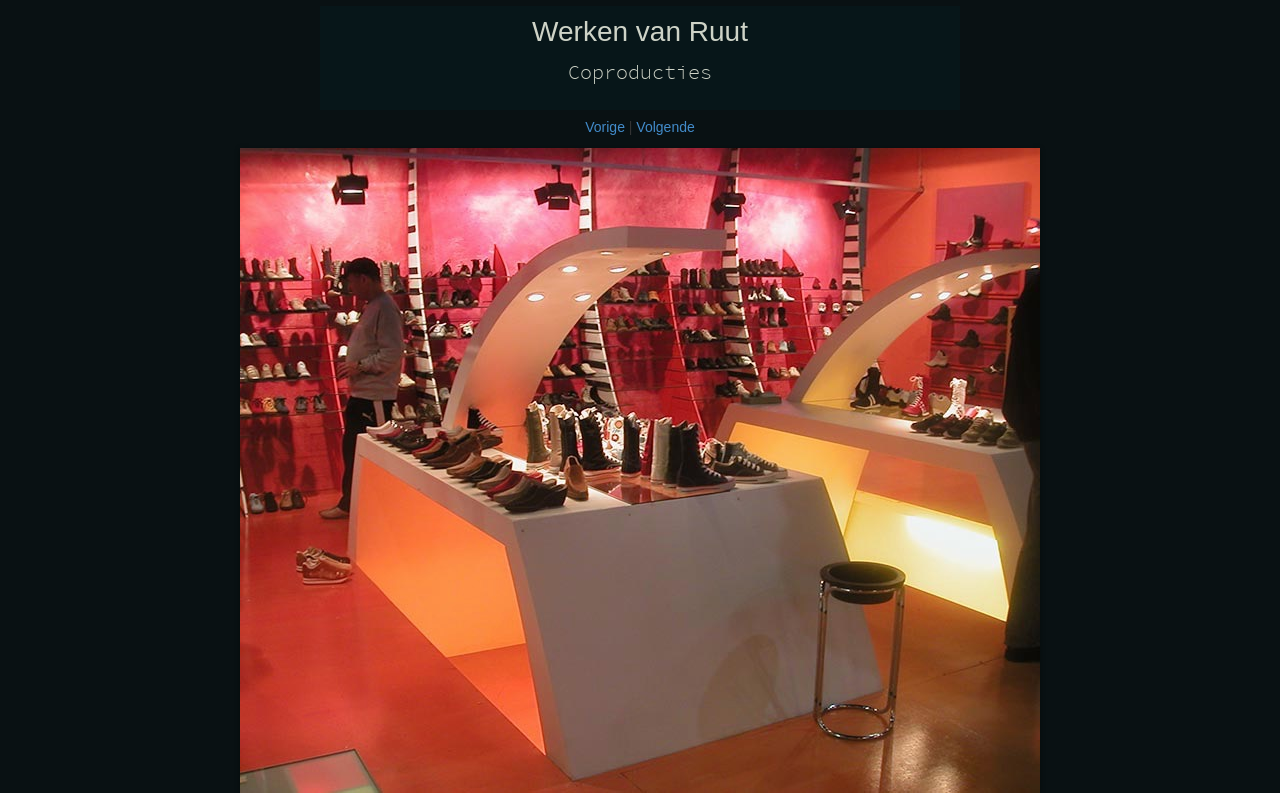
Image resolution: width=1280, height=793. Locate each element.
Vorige (605, 127)
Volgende (665, 127)
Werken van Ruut (640, 31)
